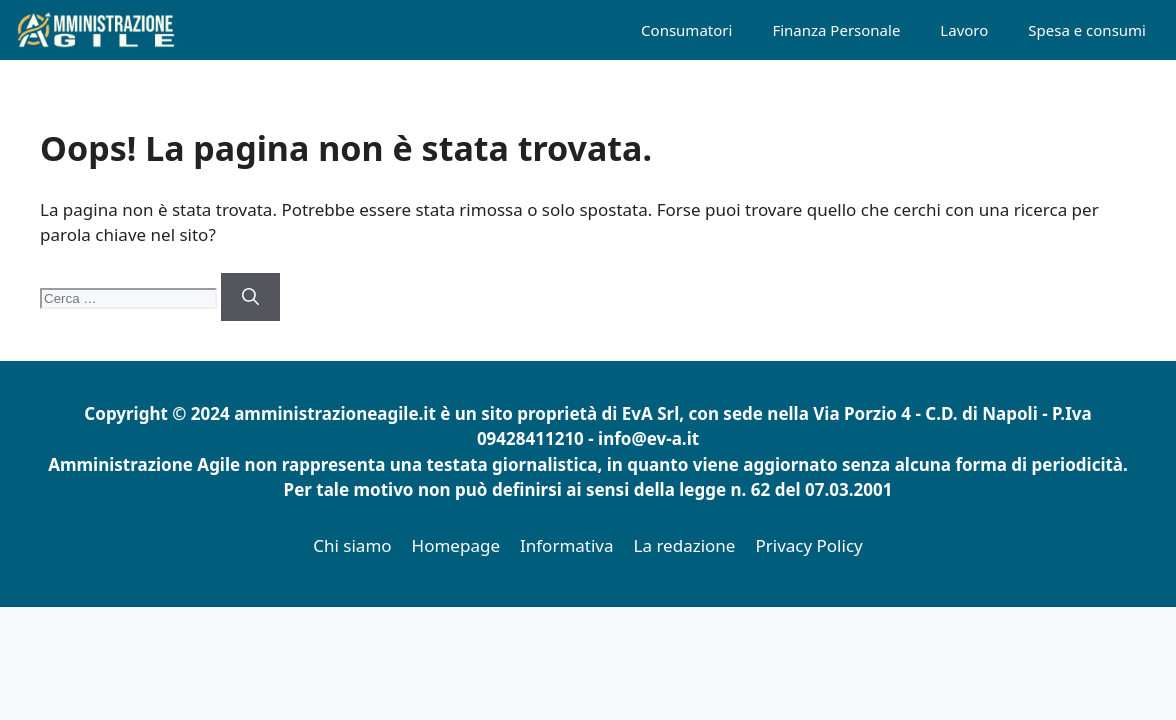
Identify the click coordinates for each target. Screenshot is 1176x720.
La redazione (685, 545)
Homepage (456, 545)
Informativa (567, 545)
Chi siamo (352, 545)
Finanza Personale (836, 30)
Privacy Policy (808, 545)
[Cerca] (250, 297)
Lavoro (964, 30)
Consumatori (686, 30)
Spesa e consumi (1087, 30)
